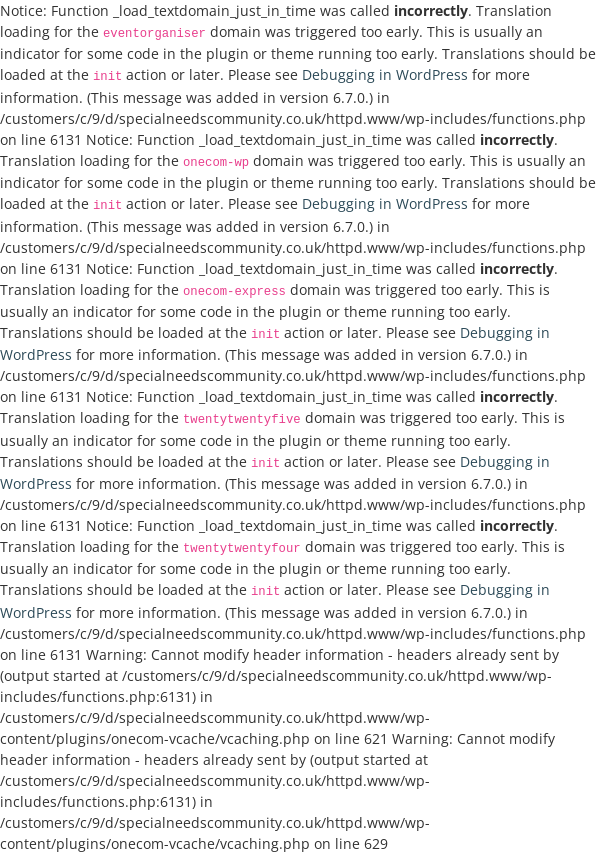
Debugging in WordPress (385, 74)
